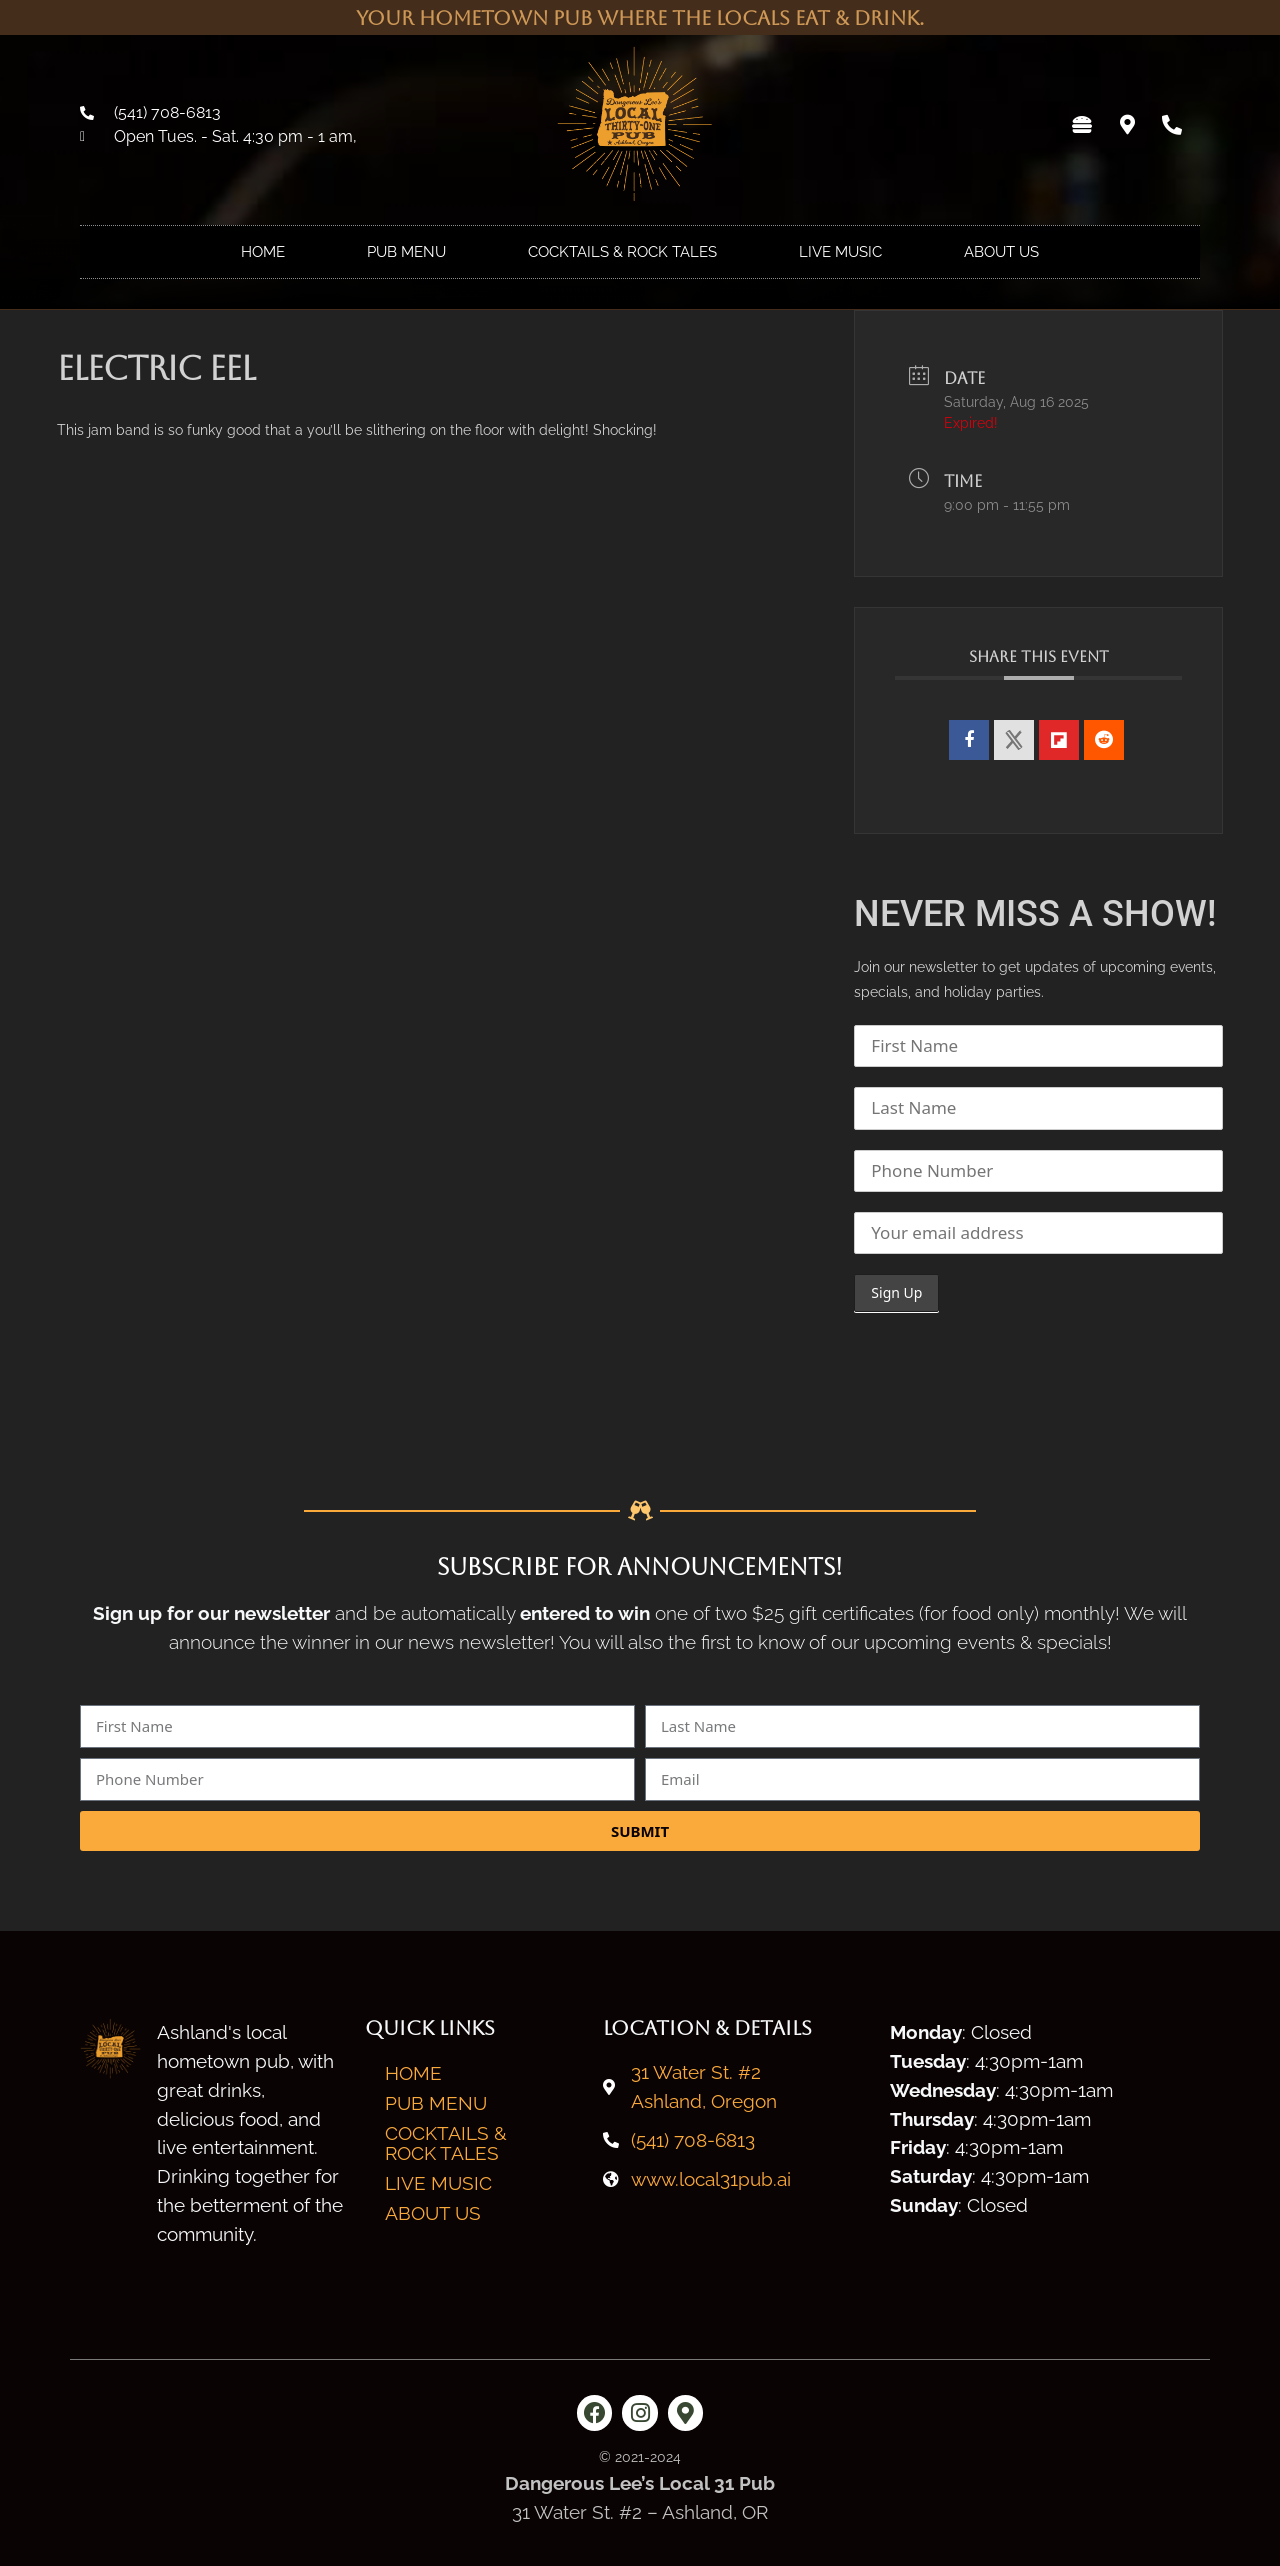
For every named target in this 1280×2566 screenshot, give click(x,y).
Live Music (840, 252)
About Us (1001, 252)
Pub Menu (406, 252)
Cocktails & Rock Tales (622, 252)
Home (263, 252)
